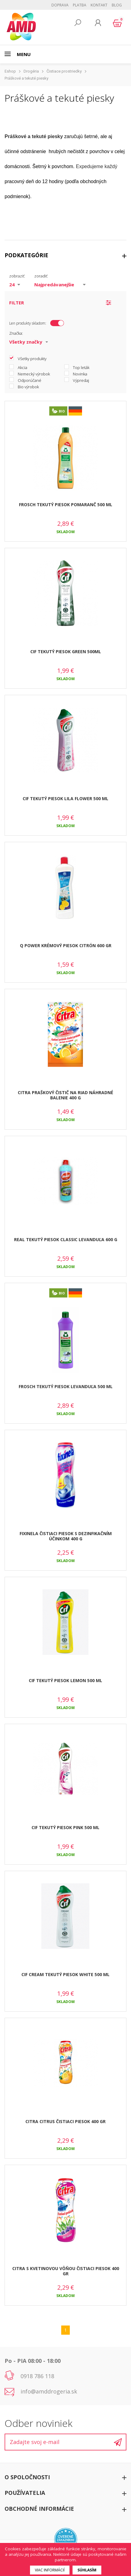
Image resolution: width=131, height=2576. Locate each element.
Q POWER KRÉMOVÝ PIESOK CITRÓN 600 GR (65, 945)
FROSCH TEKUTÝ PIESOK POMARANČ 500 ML (65, 504)
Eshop (10, 71)
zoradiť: (41, 276)
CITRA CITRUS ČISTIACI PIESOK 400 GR (65, 2121)
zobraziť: (17, 276)
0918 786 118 (37, 2376)
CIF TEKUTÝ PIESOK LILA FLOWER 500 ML (65, 798)
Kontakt (99, 5)
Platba (79, 5)
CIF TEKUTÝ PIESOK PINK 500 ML (65, 1827)
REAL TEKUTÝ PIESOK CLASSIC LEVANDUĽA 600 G (65, 1239)
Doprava (60, 5)
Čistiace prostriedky (64, 71)
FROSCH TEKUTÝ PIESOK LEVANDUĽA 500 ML (66, 1386)
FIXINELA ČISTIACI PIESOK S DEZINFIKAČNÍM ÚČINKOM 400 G (66, 1536)
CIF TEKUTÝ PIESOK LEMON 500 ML (65, 1680)
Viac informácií (50, 2570)
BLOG (117, 5)
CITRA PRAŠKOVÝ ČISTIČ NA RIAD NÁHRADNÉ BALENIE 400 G (65, 1095)
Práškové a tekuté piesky (26, 78)
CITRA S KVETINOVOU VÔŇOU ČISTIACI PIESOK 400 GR (65, 2271)
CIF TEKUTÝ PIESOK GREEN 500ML (65, 651)
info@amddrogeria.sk (49, 2391)
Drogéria (31, 71)
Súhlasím (86, 2570)
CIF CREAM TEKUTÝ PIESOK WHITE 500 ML (65, 1974)
